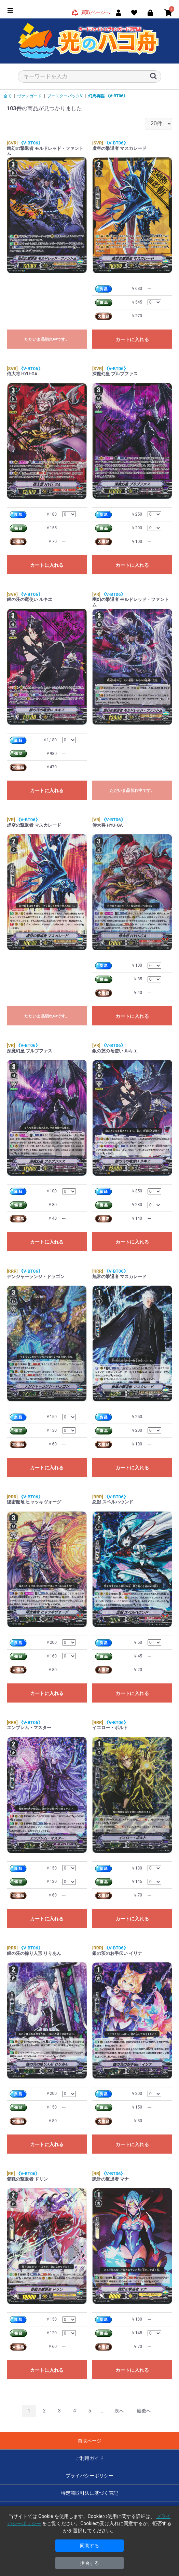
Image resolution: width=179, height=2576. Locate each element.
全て (7, 96)
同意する (89, 2545)
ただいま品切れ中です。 (46, 339)
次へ (119, 2410)
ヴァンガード (29, 96)
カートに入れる (132, 339)
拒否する (89, 2563)
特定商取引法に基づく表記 (89, 2493)
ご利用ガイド (89, 2458)
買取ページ (89, 2441)
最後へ (144, 2410)
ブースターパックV (65, 96)
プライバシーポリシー (89, 2475)
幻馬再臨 (108, 96)
